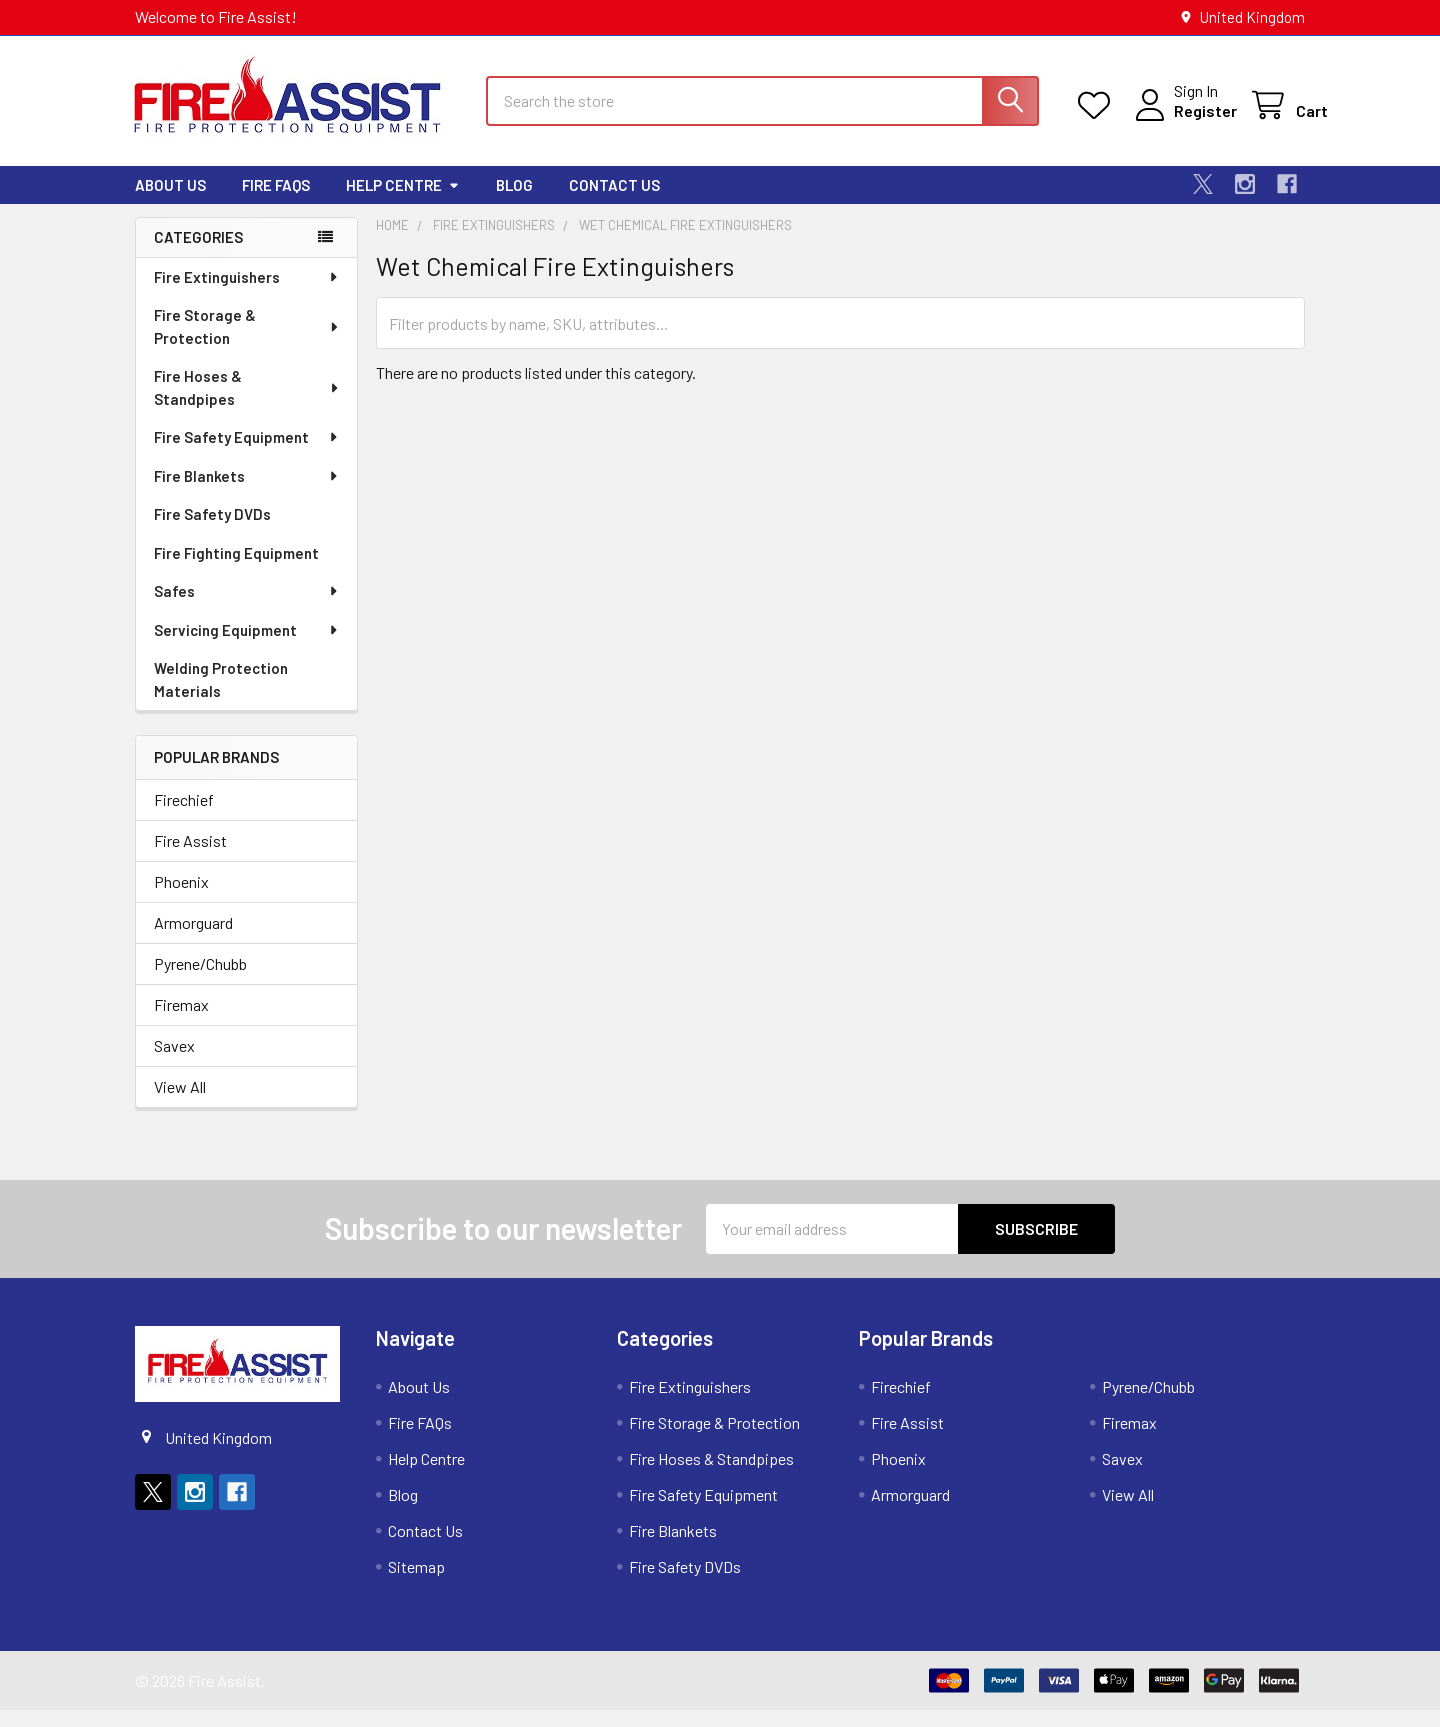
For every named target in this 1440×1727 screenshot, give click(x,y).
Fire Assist (190, 857)
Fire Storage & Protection (247, 343)
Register (1182, 121)
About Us (170, 202)
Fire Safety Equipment (247, 454)
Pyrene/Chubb (200, 980)
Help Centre (403, 202)
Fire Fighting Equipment (236, 570)
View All (180, 1103)
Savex (174, 1062)
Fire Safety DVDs (212, 531)
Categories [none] (198, 254)
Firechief (184, 816)
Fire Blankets (247, 493)
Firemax (181, 1021)
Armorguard (193, 939)
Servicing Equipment (247, 647)
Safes (247, 608)
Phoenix (181, 898)
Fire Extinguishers (247, 294)
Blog (514, 202)
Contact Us (614, 202)
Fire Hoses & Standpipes (247, 404)
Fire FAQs (276, 202)
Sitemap (416, 1583)
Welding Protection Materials (221, 696)
